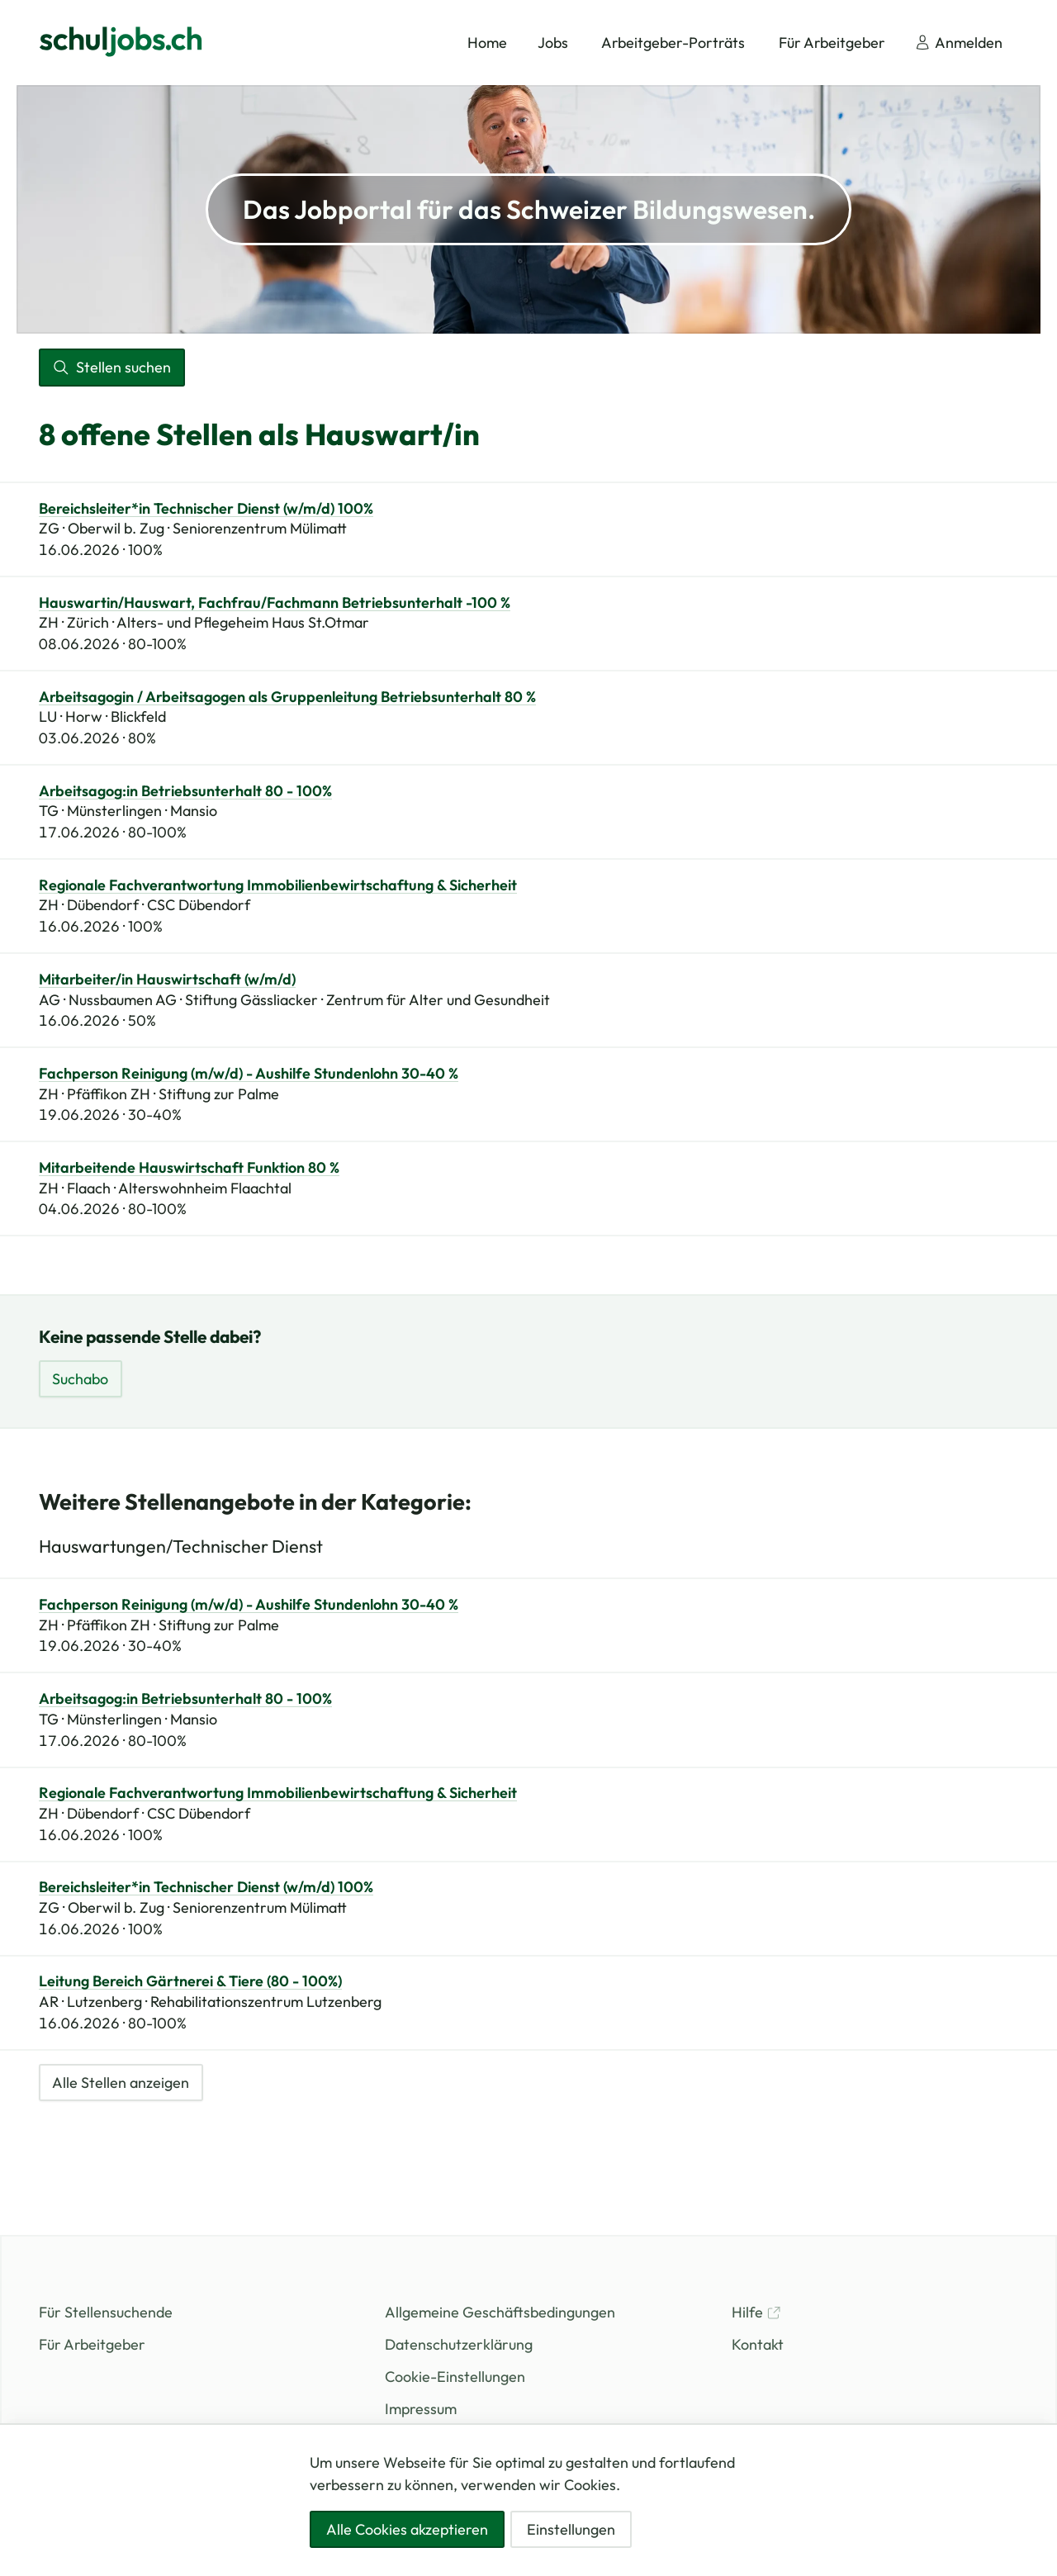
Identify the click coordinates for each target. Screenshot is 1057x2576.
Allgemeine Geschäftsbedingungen (500, 2312)
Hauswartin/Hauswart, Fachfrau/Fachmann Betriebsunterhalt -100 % (274, 603)
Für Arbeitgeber (92, 2344)
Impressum (421, 2408)
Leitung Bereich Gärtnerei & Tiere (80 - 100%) (190, 1981)
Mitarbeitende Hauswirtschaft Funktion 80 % (189, 1168)
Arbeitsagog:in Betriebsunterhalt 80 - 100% (185, 791)
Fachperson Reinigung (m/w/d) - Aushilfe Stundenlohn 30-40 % (248, 1074)
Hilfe (756, 2312)
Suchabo (80, 1378)
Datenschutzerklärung (459, 2344)
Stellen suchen (111, 367)
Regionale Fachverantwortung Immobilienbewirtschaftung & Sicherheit (278, 885)
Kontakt (758, 2344)
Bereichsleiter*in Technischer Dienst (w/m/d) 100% (206, 509)
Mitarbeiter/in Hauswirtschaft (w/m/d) (167, 979)
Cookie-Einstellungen (455, 2376)
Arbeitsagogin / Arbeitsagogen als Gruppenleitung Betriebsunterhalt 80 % (287, 697)
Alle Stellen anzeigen (120, 2082)
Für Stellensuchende (106, 2312)
